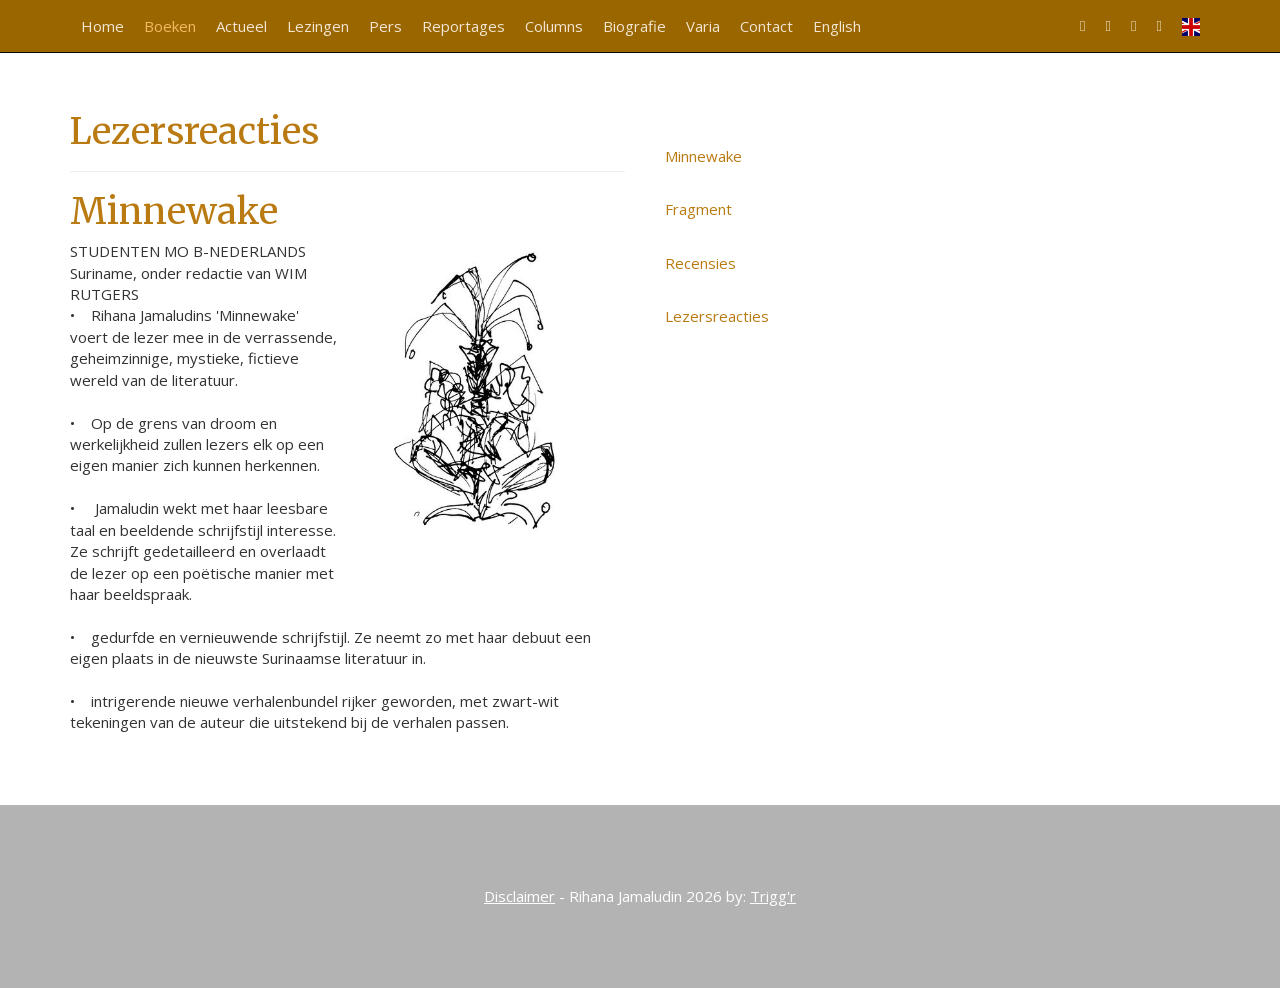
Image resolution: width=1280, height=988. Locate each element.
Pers (385, 26)
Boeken (170, 26)
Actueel (241, 26)
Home (102, 26)
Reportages (463, 26)
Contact (766, 26)
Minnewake (703, 156)
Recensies (700, 263)
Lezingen (318, 26)
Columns (554, 26)
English (837, 26)
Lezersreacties (717, 316)
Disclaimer (519, 896)
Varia (703, 26)
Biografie (634, 26)
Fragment (698, 209)
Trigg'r (773, 896)
